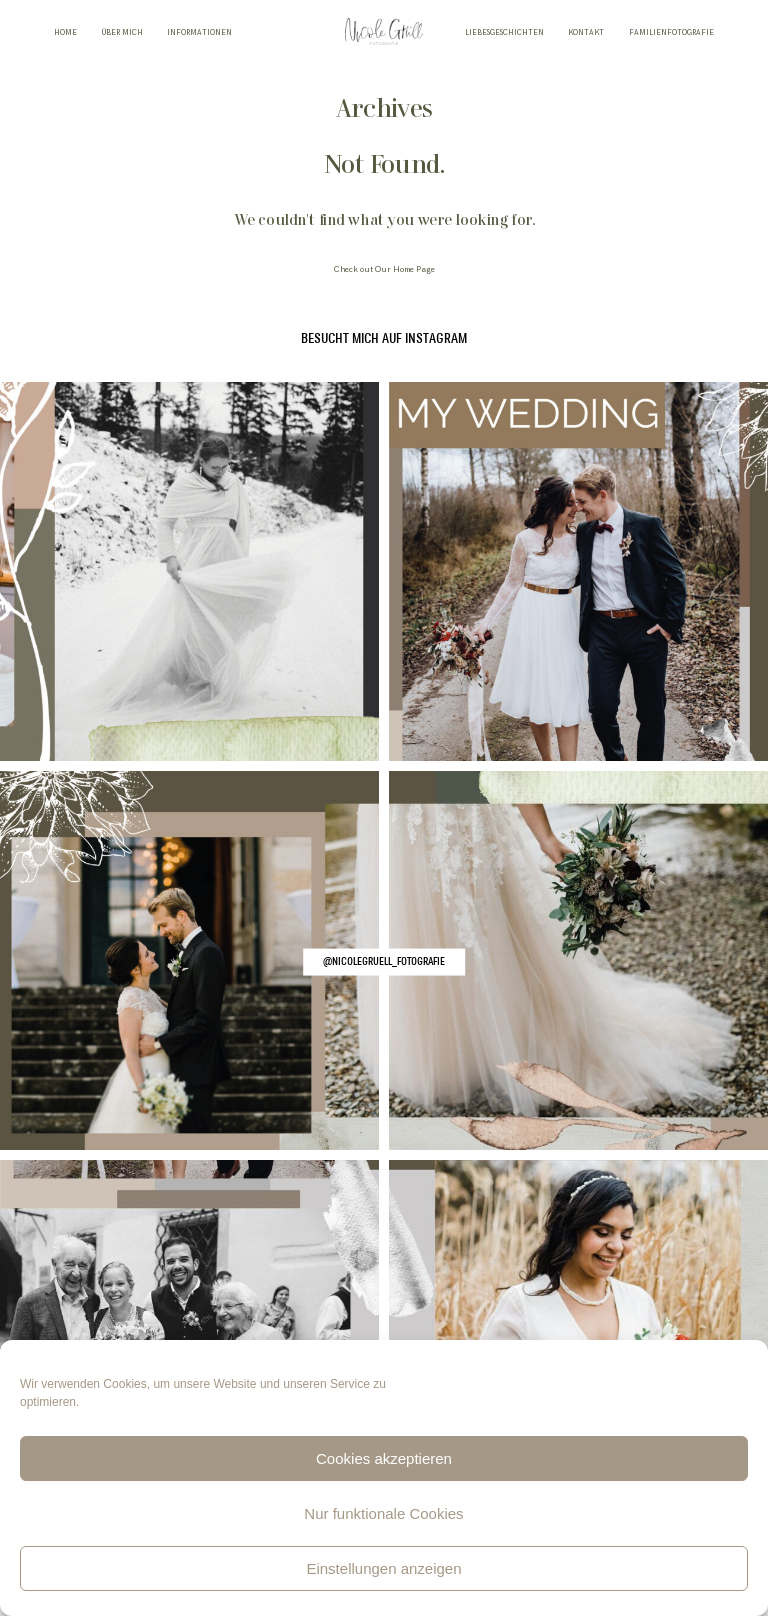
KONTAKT (586, 33)
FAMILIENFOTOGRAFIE (671, 33)
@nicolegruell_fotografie (384, 961)
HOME (65, 33)
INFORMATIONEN (199, 33)
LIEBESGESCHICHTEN (504, 33)
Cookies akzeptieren (384, 1458)
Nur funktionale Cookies (383, 1513)
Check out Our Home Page (384, 269)
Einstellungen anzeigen (383, 1568)
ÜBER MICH (122, 33)
